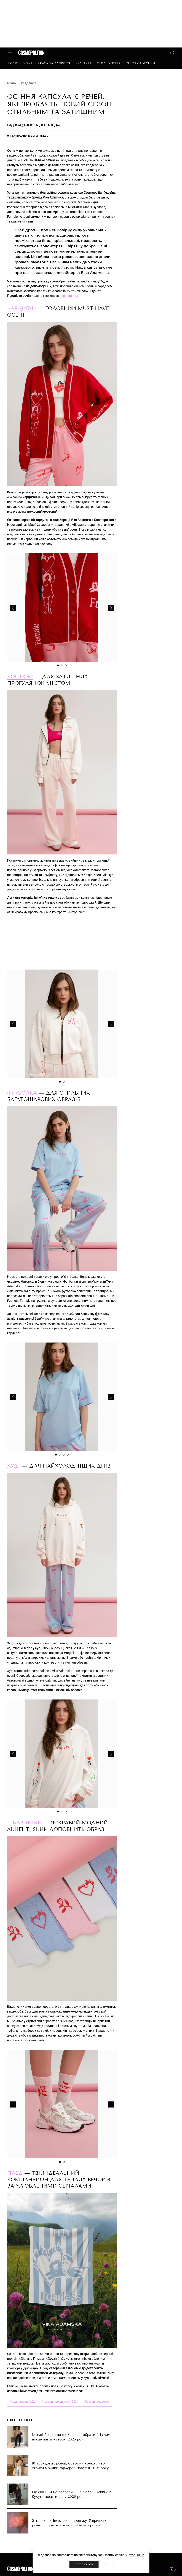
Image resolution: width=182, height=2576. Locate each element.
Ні (106, 2564)
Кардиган (21, 308)
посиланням (69, 296)
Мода (28, 63)
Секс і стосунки (140, 63)
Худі (13, 1466)
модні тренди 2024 (23, 2401)
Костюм (20, 676)
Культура (84, 63)
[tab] (58, 665)
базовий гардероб (96, 2401)
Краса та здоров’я (54, 63)
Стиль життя (108, 63)
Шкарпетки (24, 1823)
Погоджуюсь (84, 2564)
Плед (15, 2173)
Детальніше (135, 2555)
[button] (175, 2569)
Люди (12, 63)
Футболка (22, 1093)
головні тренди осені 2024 (60, 2401)
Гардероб (28, 83)
